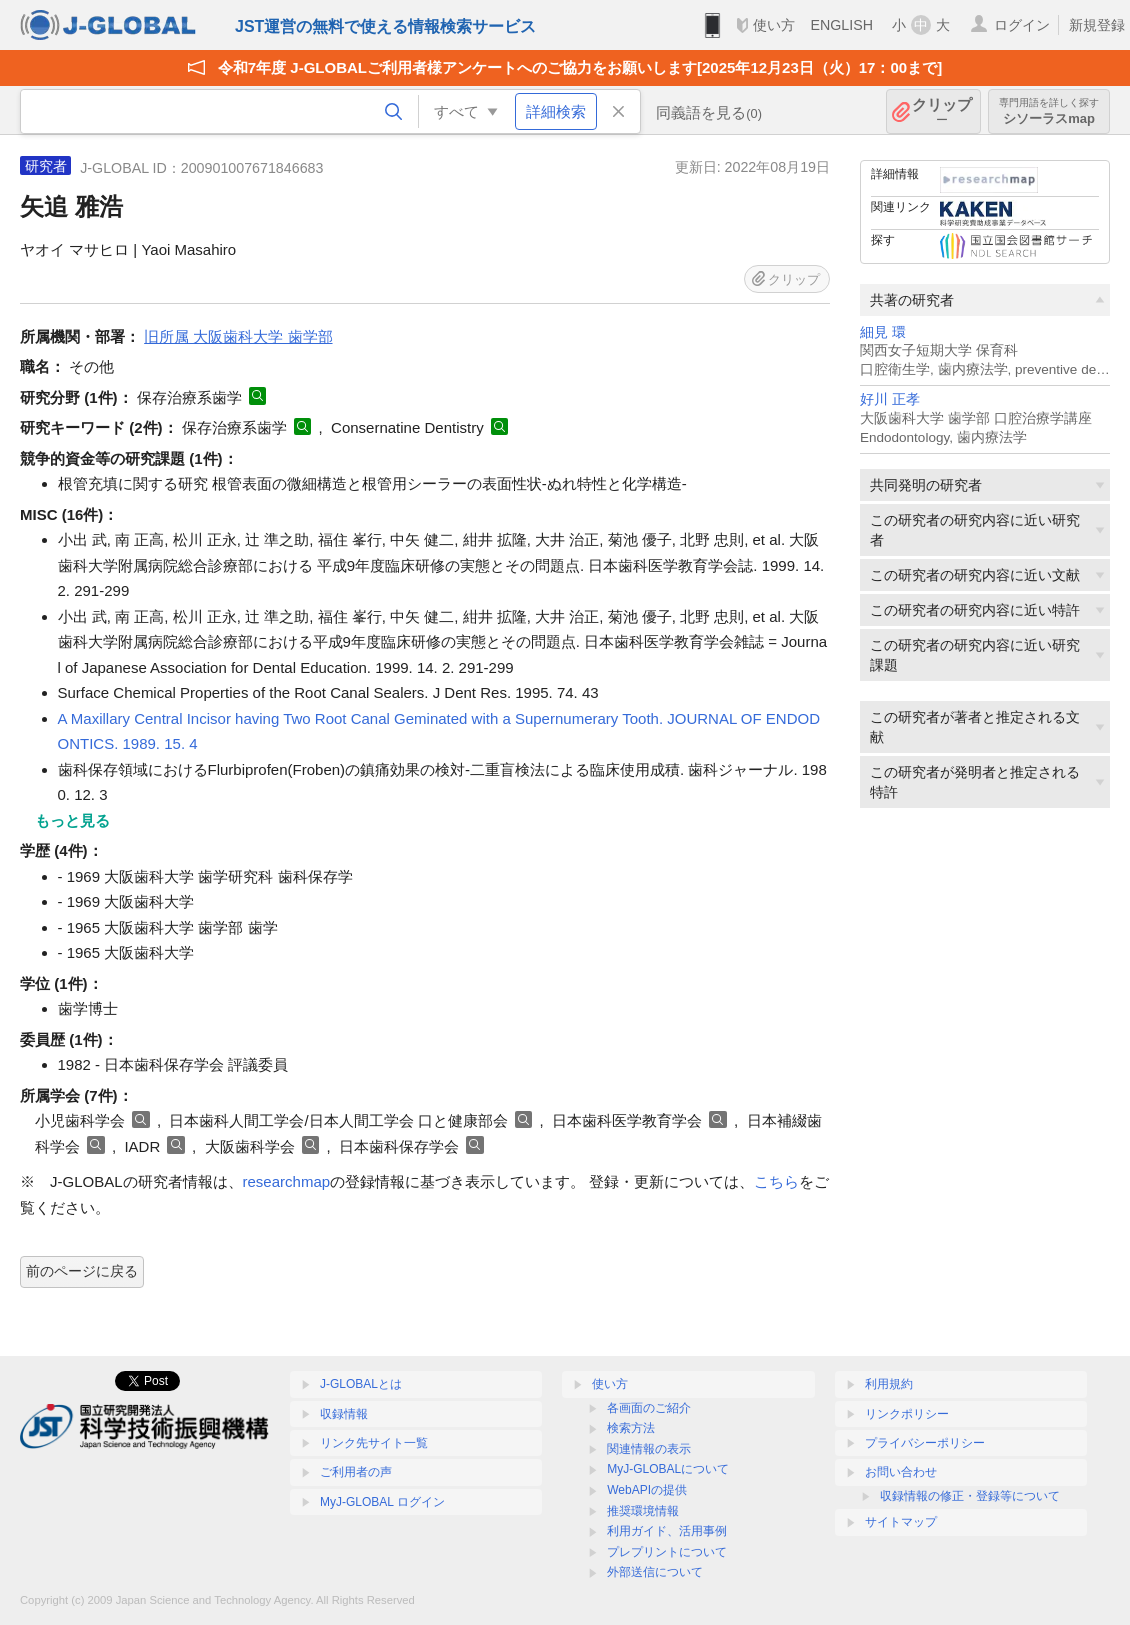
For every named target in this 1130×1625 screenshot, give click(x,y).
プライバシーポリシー (925, 1443)
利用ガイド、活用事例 (667, 1531)
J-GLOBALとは (361, 1384)
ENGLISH (841, 25)
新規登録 (1097, 25)
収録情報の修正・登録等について (970, 1496)
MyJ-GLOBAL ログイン (382, 1502)
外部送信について (655, 1572)
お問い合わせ (901, 1472)
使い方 (774, 25)
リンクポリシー (907, 1414)
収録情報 (344, 1414)
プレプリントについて (667, 1552)
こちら (776, 1181)
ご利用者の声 (356, 1472)
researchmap (287, 1181)
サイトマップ (901, 1522)
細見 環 (883, 332)
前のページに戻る (82, 1271)
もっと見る (72, 820)
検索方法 (631, 1428)
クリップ (942, 111)
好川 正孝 (890, 399)
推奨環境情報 (643, 1511)
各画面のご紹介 (649, 1408)
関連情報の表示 (649, 1449)
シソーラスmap (1049, 111)
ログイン (1022, 25)
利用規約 (889, 1384)
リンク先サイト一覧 (374, 1443)
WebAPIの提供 (647, 1490)
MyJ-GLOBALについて (668, 1469)
